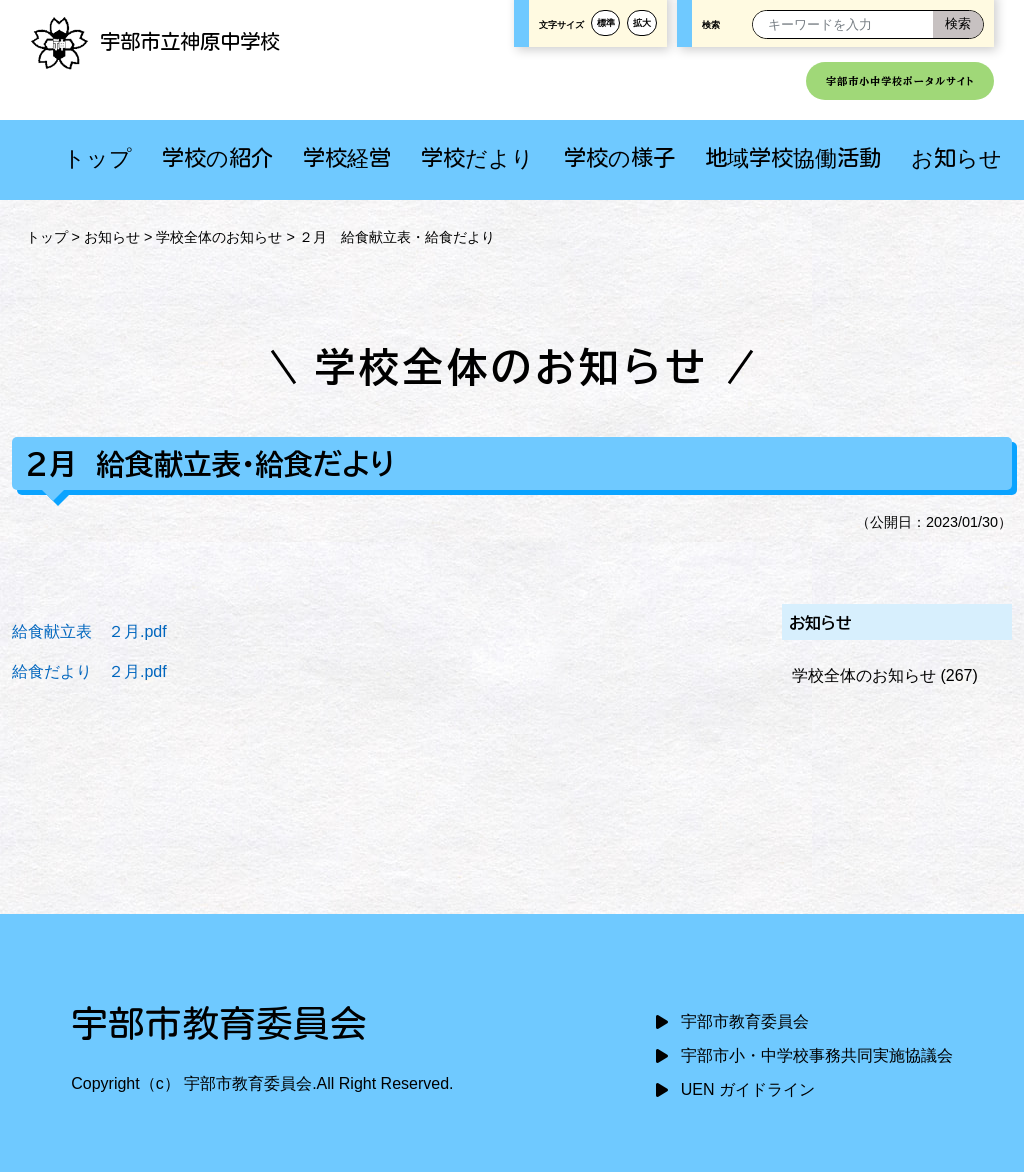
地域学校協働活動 (793, 157)
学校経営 (347, 157)
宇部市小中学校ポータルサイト (900, 81)
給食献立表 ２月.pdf (89, 631)
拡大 (642, 23)
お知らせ (956, 157)
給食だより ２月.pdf (89, 671)
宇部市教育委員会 (745, 1021)
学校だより (477, 157)
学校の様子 (619, 157)
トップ (97, 157)
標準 (606, 23)
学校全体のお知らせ (219, 237)
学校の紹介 (217, 157)
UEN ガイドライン (748, 1089)
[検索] (958, 24)
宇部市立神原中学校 (155, 41)
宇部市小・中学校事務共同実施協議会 (817, 1055)
